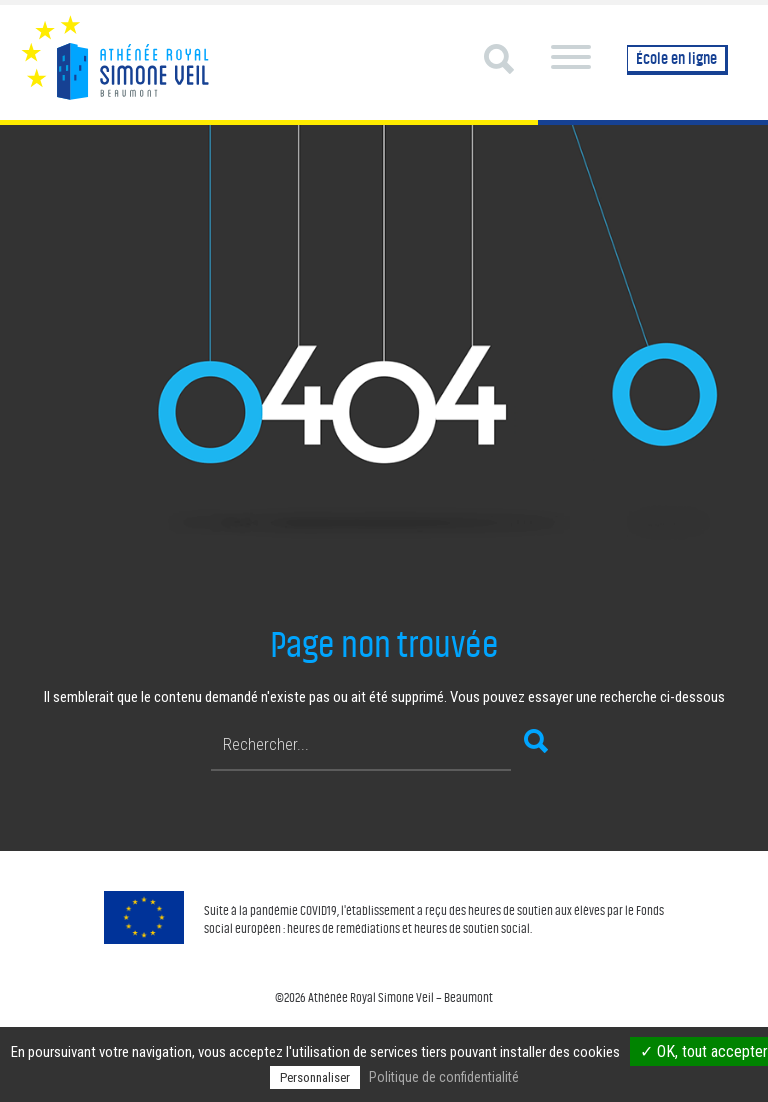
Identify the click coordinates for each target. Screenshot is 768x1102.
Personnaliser (315, 1077)
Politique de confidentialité (444, 1077)
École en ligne (676, 58)
